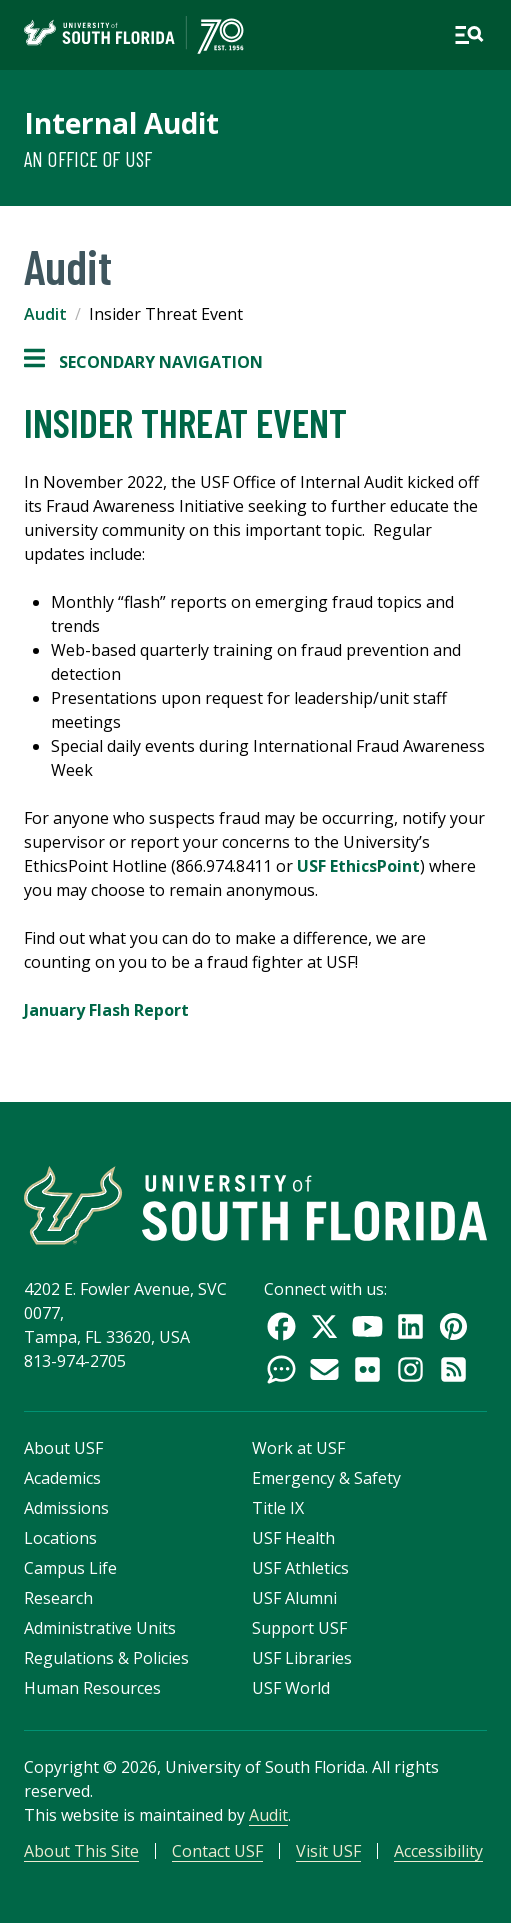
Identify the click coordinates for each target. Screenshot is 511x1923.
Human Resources (92, 1688)
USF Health (293, 1538)
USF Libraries (302, 1658)
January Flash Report (106, 1010)
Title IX (278, 1508)
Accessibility (438, 1851)
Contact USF (217, 1851)
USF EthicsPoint (358, 866)
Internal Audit (121, 123)
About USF (63, 1448)
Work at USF (298, 1448)
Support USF (299, 1628)
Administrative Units (100, 1628)
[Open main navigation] (469, 35)
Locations (60, 1538)
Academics (62, 1478)
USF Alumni (294, 1598)
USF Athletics (300, 1568)
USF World (291, 1688)
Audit (45, 314)
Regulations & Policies (106, 1658)
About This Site (81, 1851)
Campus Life (70, 1568)
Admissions (66, 1508)
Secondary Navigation (143, 362)
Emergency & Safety (326, 1478)
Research (58, 1598)
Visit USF (328, 1851)
